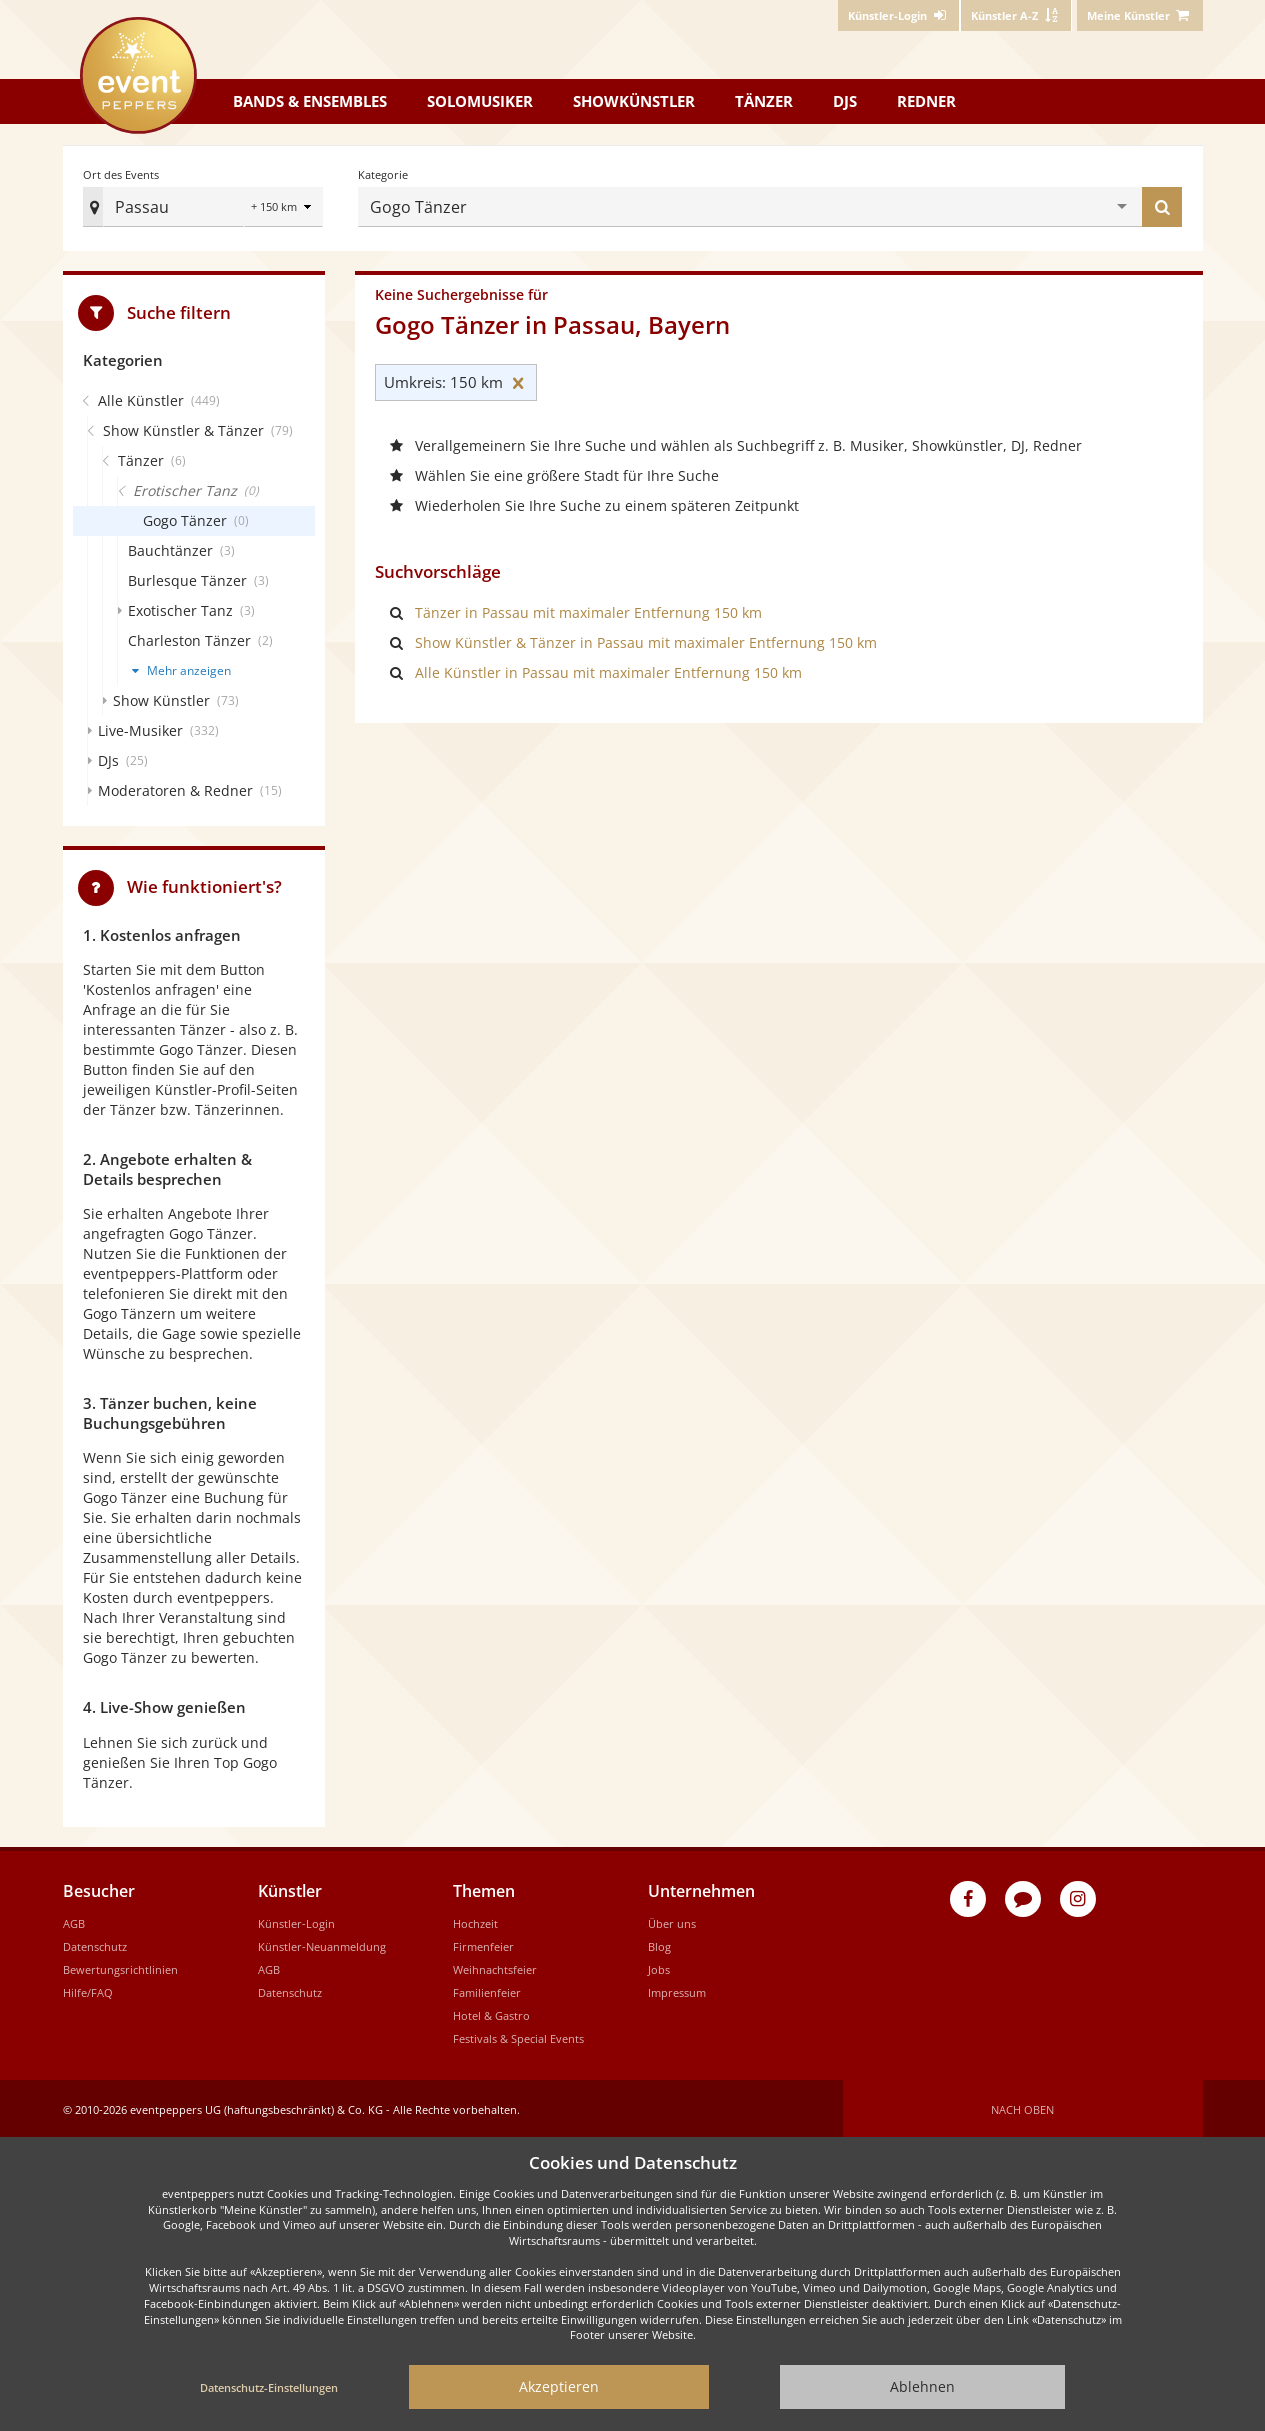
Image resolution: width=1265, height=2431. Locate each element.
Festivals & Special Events (518, 2035)
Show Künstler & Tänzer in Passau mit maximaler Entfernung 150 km (646, 640)
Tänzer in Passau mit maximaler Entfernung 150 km (588, 610)
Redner (926, 101)
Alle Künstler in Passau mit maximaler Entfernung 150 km (608, 670)
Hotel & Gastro (491, 2012)
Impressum (677, 1989)
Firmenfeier (483, 1943)
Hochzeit (475, 1920)
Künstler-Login (296, 1920)
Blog (659, 1943)
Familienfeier (487, 1989)
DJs (845, 101)
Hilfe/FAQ (88, 1989)
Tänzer (764, 101)
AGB (74, 1920)
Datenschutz (95, 1943)
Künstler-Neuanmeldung (322, 1943)
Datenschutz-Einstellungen (269, 2387)
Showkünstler (634, 101)
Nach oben (1022, 2106)
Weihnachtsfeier (495, 1966)
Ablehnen (922, 2386)
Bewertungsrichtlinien (120, 1966)
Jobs (659, 1966)
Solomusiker (480, 101)
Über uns (672, 1920)
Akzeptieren (559, 2386)
